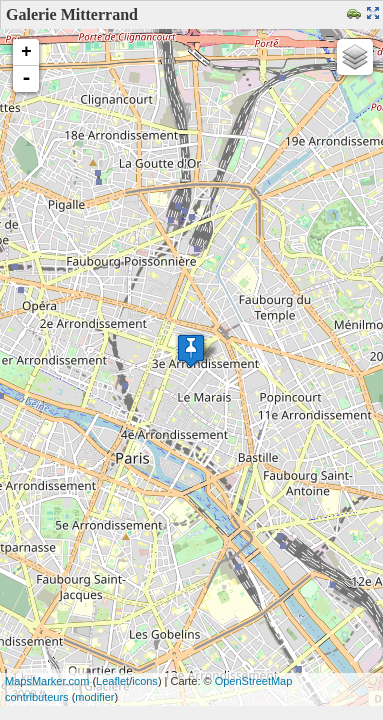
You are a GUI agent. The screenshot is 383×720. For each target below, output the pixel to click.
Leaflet (112, 681)
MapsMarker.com (47, 681)
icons (145, 681)
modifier (94, 697)
